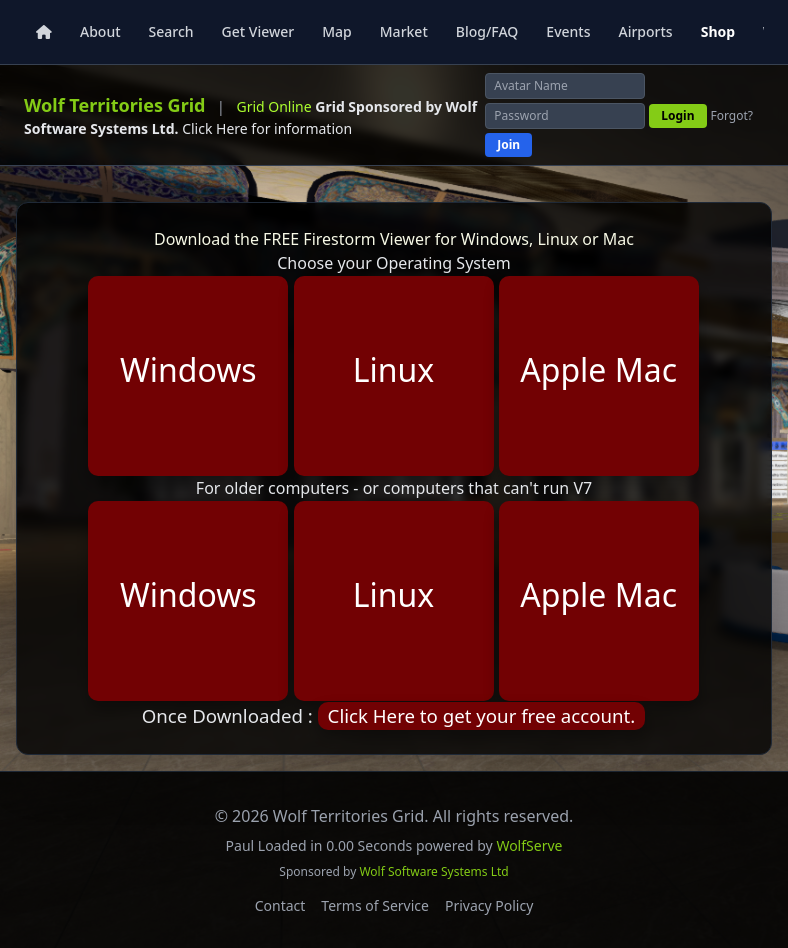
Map (337, 31)
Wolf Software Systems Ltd (433, 871)
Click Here (215, 128)
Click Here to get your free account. (482, 715)
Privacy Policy (489, 905)
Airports (645, 31)
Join (508, 144)
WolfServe (529, 845)
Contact (280, 905)
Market (404, 31)
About (100, 31)
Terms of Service (375, 905)
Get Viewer (258, 31)
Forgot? (732, 116)
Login (677, 115)
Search (171, 31)
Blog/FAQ (487, 31)
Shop (718, 31)
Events (568, 31)
